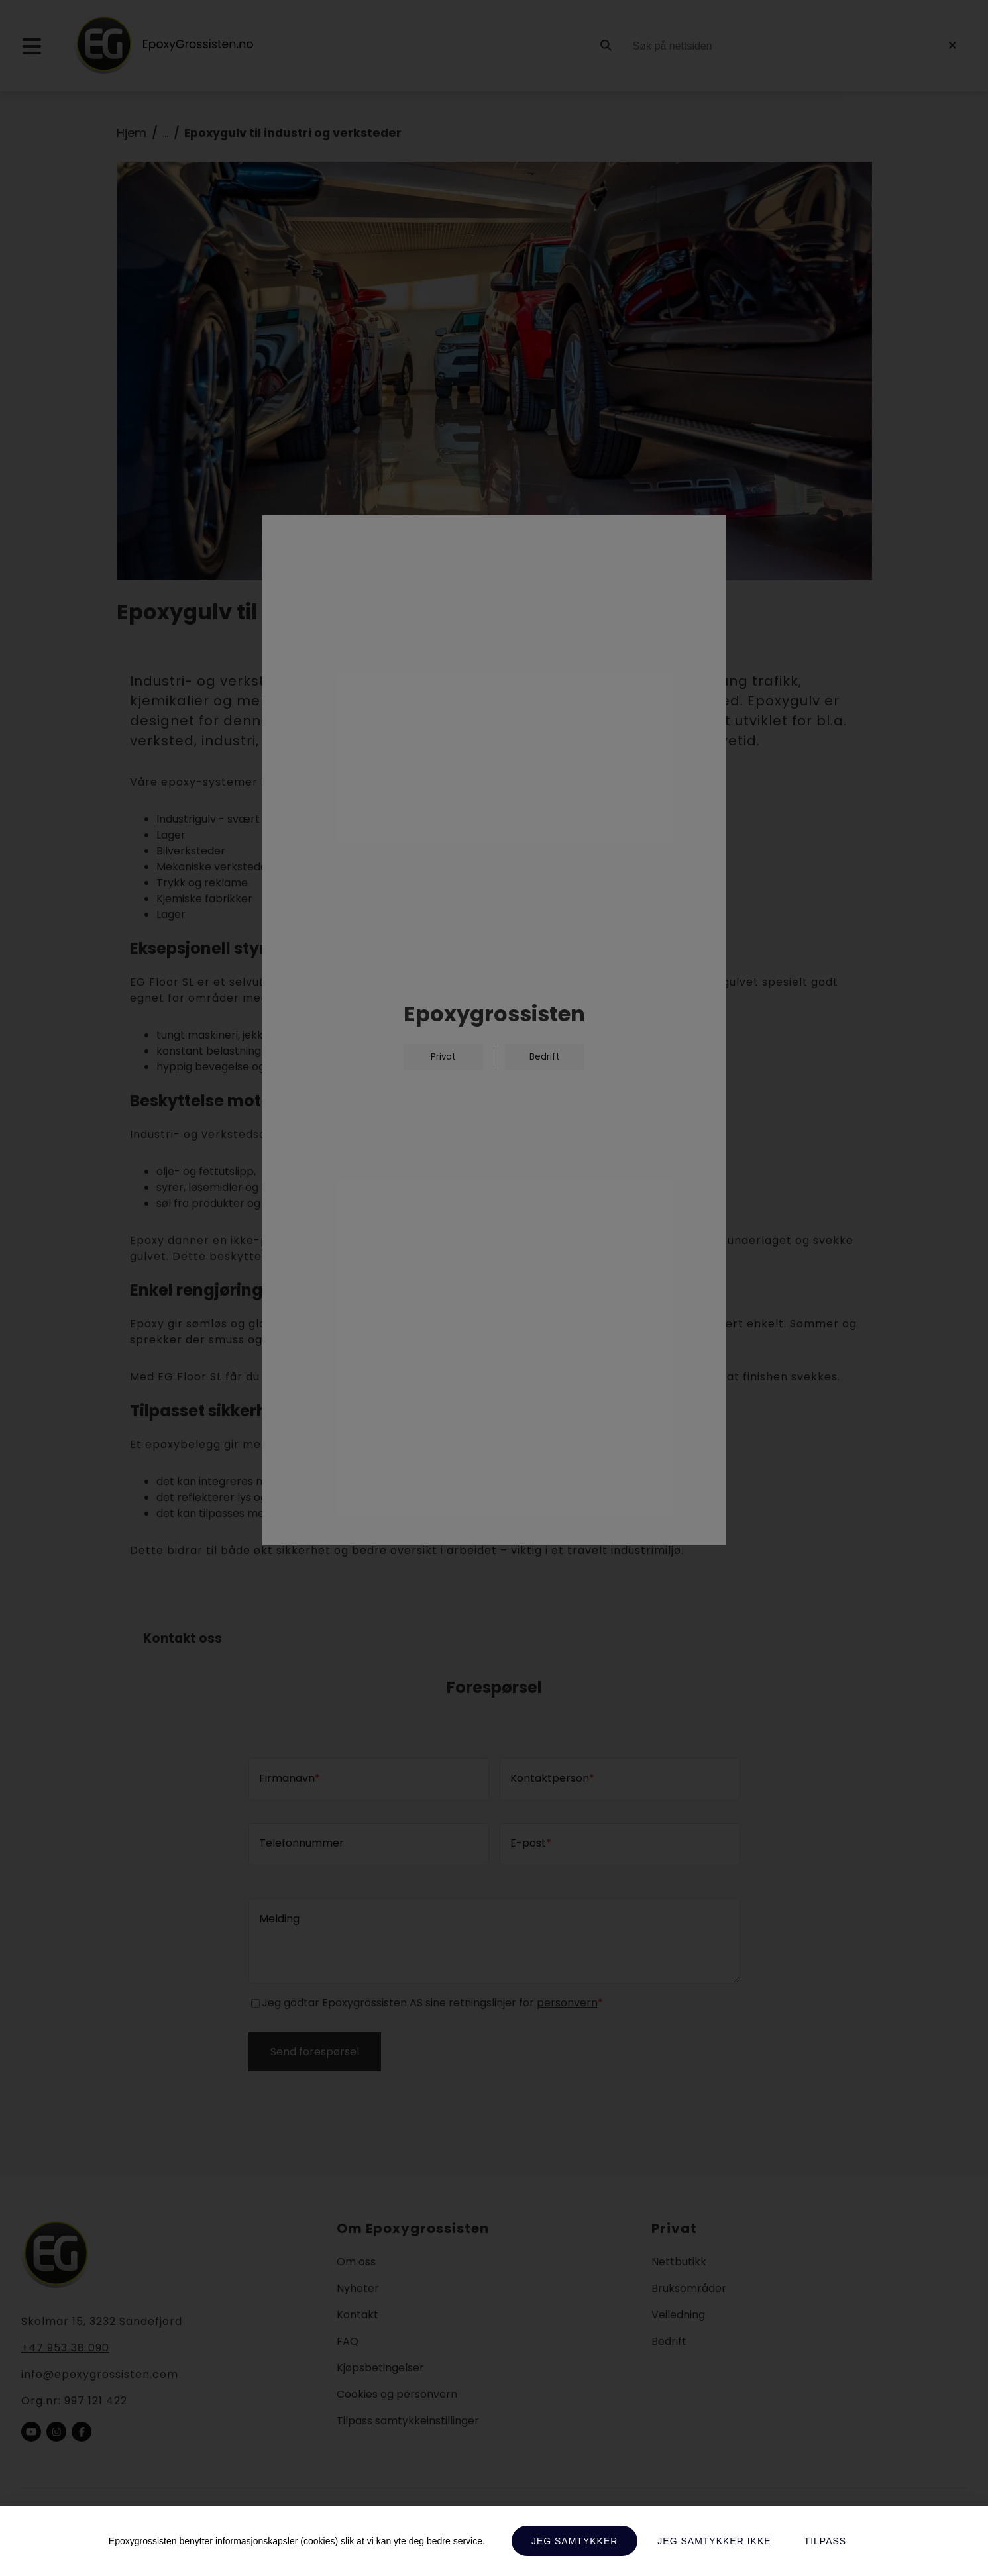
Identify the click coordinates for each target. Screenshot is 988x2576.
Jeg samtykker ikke (714, 2541)
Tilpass (825, 2541)
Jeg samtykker (574, 2541)
